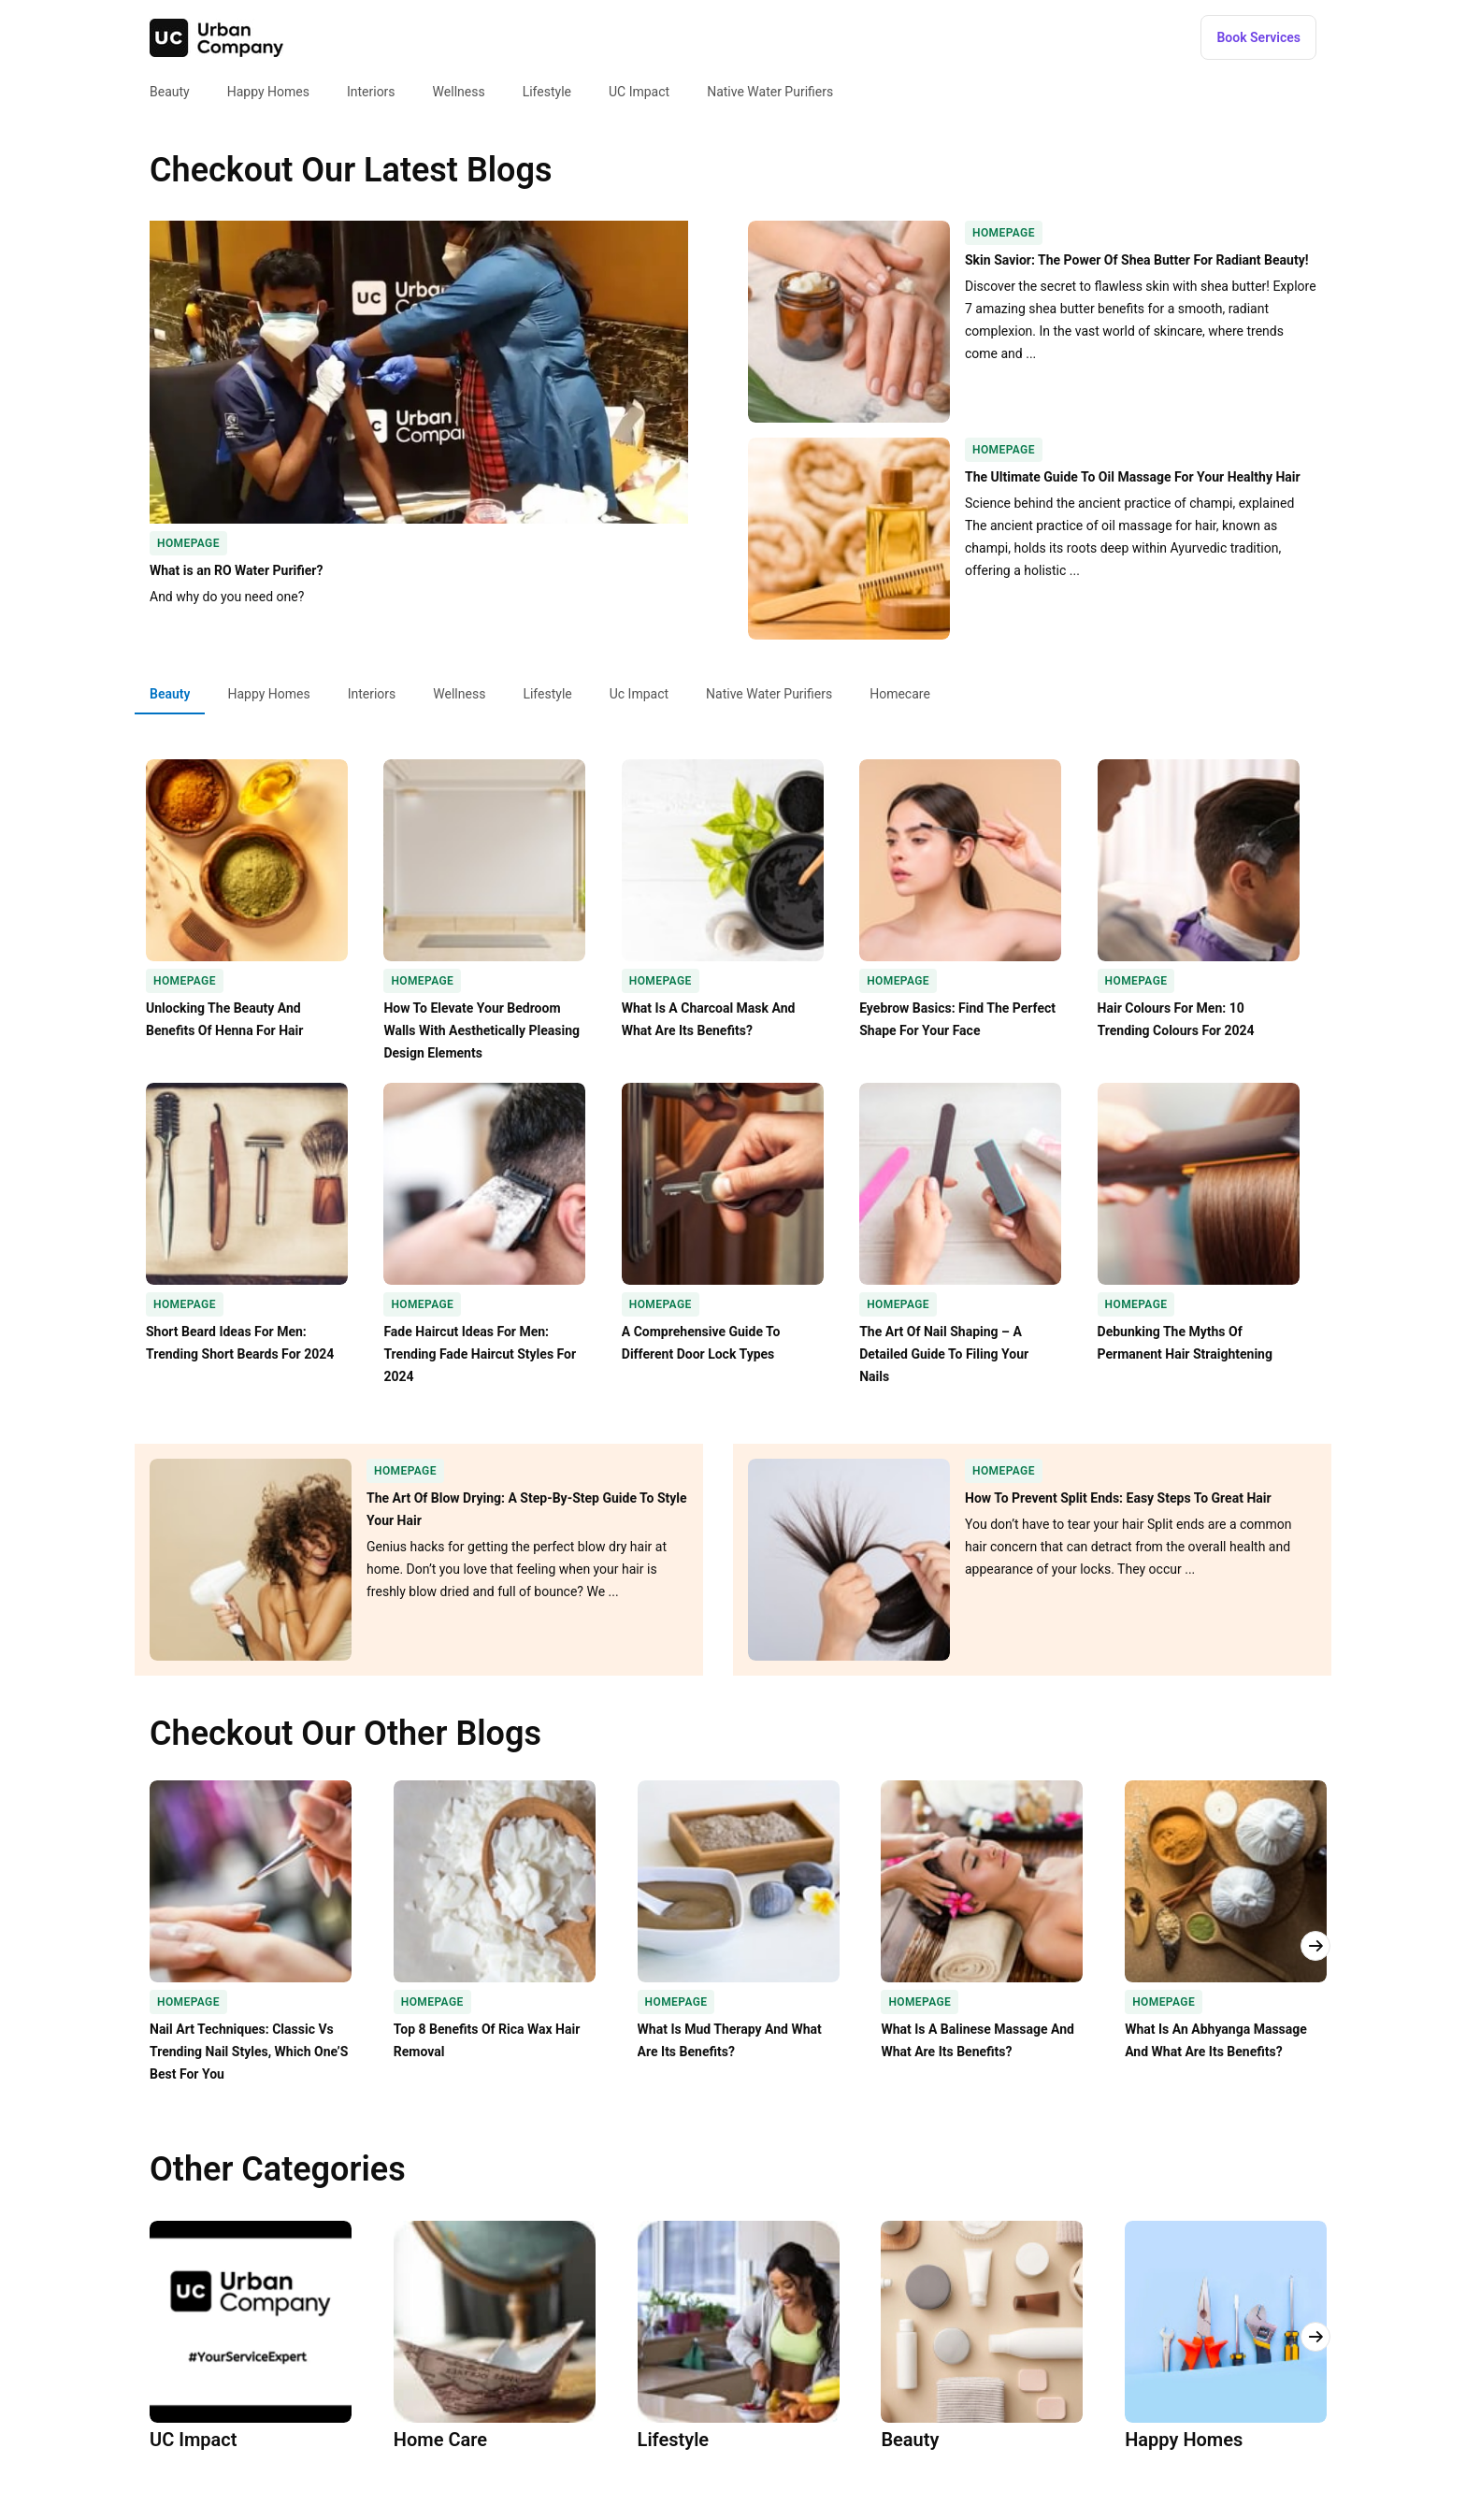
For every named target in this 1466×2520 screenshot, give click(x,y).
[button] (1258, 37)
